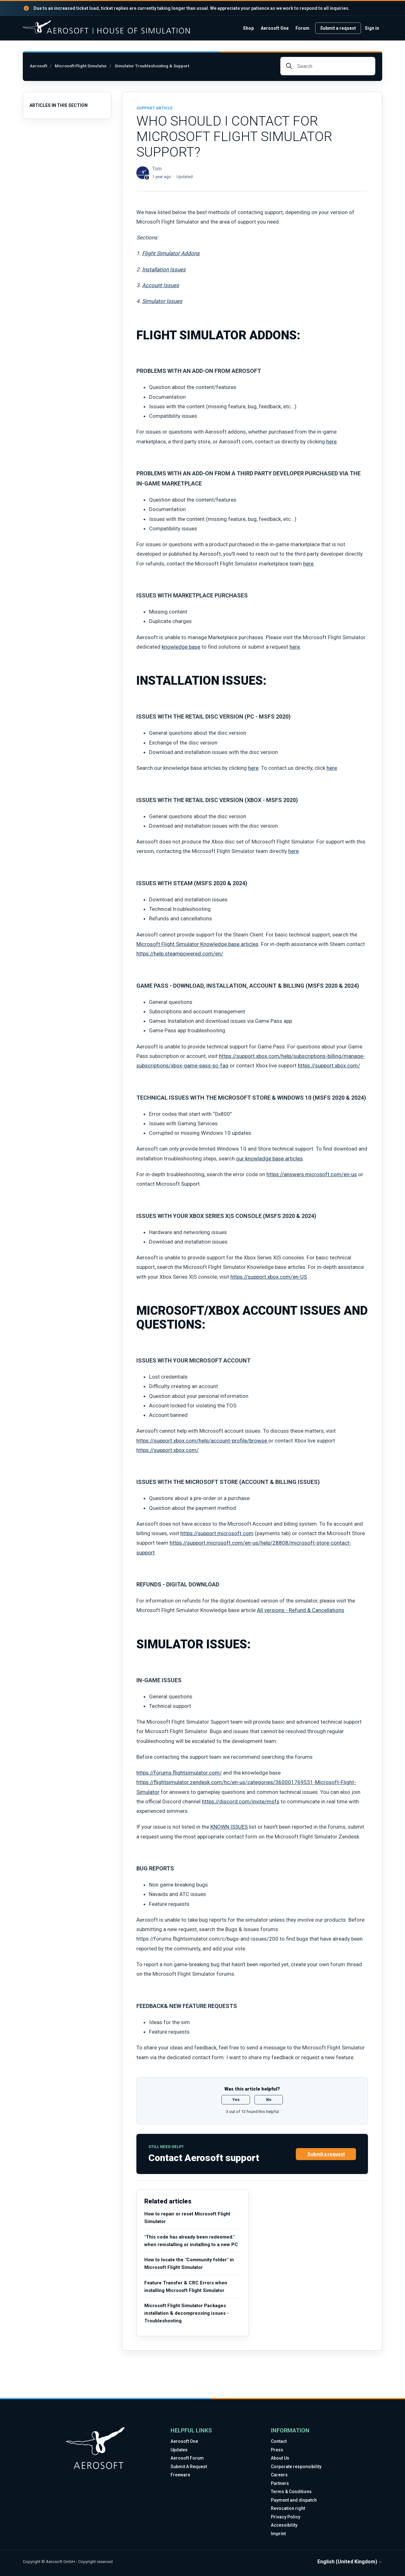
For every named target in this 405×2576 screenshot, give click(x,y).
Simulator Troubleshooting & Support (152, 66)
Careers (279, 2474)
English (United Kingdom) (349, 2562)
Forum (302, 28)
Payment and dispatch (294, 2500)
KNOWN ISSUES (229, 1827)
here (331, 441)
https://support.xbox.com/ (329, 1065)
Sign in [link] (372, 28)
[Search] (328, 66)
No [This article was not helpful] (268, 2099)
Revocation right (288, 2508)
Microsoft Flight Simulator (81, 66)
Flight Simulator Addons (171, 253)
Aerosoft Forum (187, 2458)
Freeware (180, 2474)
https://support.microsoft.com (216, 1533)
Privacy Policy (285, 2516)
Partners (280, 2483)
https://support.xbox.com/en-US (268, 1277)
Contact (279, 2441)
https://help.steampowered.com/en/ (179, 953)
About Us (280, 2458)
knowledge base (181, 647)
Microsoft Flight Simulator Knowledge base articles (197, 944)
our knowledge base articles (269, 1158)
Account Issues (160, 285)
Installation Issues (164, 269)
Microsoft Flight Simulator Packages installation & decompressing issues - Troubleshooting (186, 2313)
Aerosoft (38, 66)
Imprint (278, 2533)
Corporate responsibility (296, 2466)
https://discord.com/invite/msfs (240, 1801)
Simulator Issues (162, 301)
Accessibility (284, 2525)
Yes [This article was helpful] (236, 2099)
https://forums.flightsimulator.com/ (179, 1773)
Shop (248, 28)
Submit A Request (189, 2466)
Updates (179, 2449)
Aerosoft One (275, 28)
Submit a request (338, 28)
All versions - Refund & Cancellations (300, 1610)
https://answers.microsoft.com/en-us (311, 1174)
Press (277, 2449)
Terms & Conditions (291, 2491)
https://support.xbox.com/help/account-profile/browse (202, 1440)
